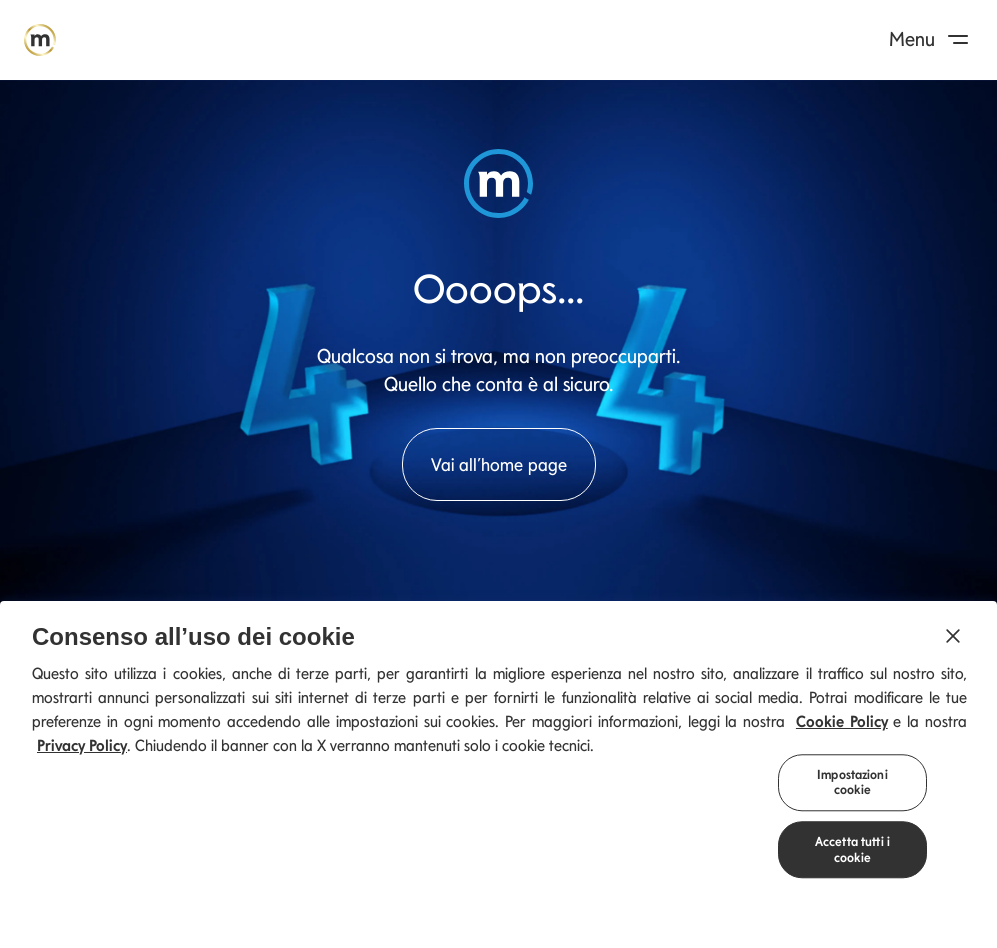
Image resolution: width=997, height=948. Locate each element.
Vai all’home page (499, 464)
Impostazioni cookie (852, 788)
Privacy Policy (82, 751)
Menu (932, 39)
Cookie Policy (842, 727)
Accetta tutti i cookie (852, 856)
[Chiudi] (953, 642)
